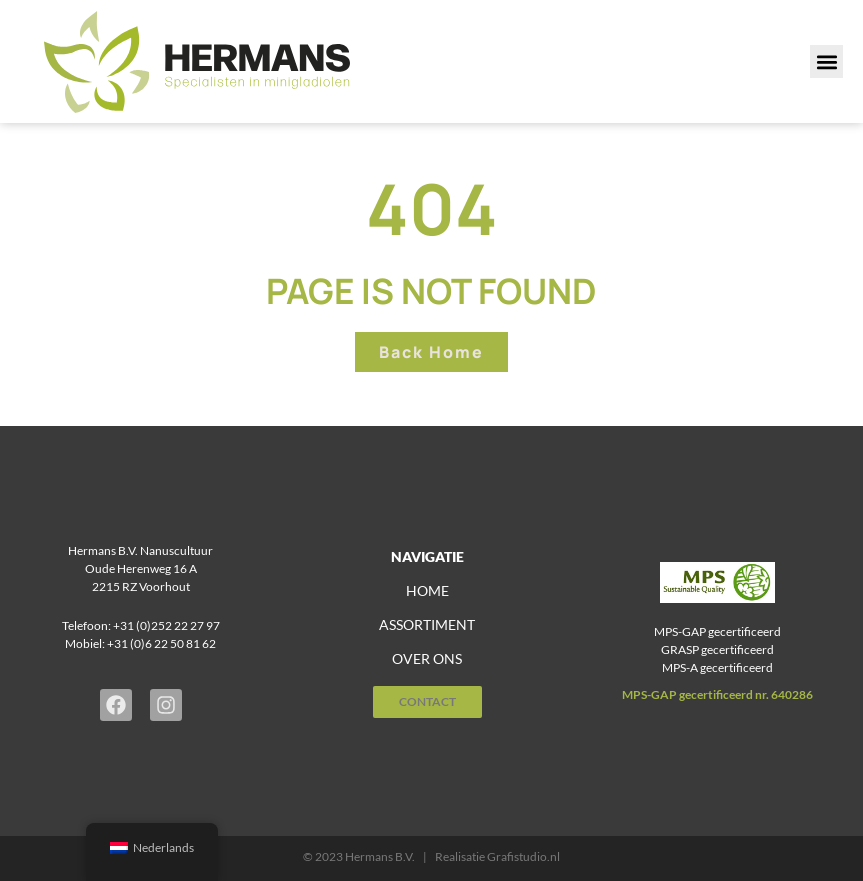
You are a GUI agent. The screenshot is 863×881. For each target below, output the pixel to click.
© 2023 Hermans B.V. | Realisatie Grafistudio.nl (431, 856)
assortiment (427, 624)
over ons (427, 658)
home (427, 590)
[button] (826, 61)
